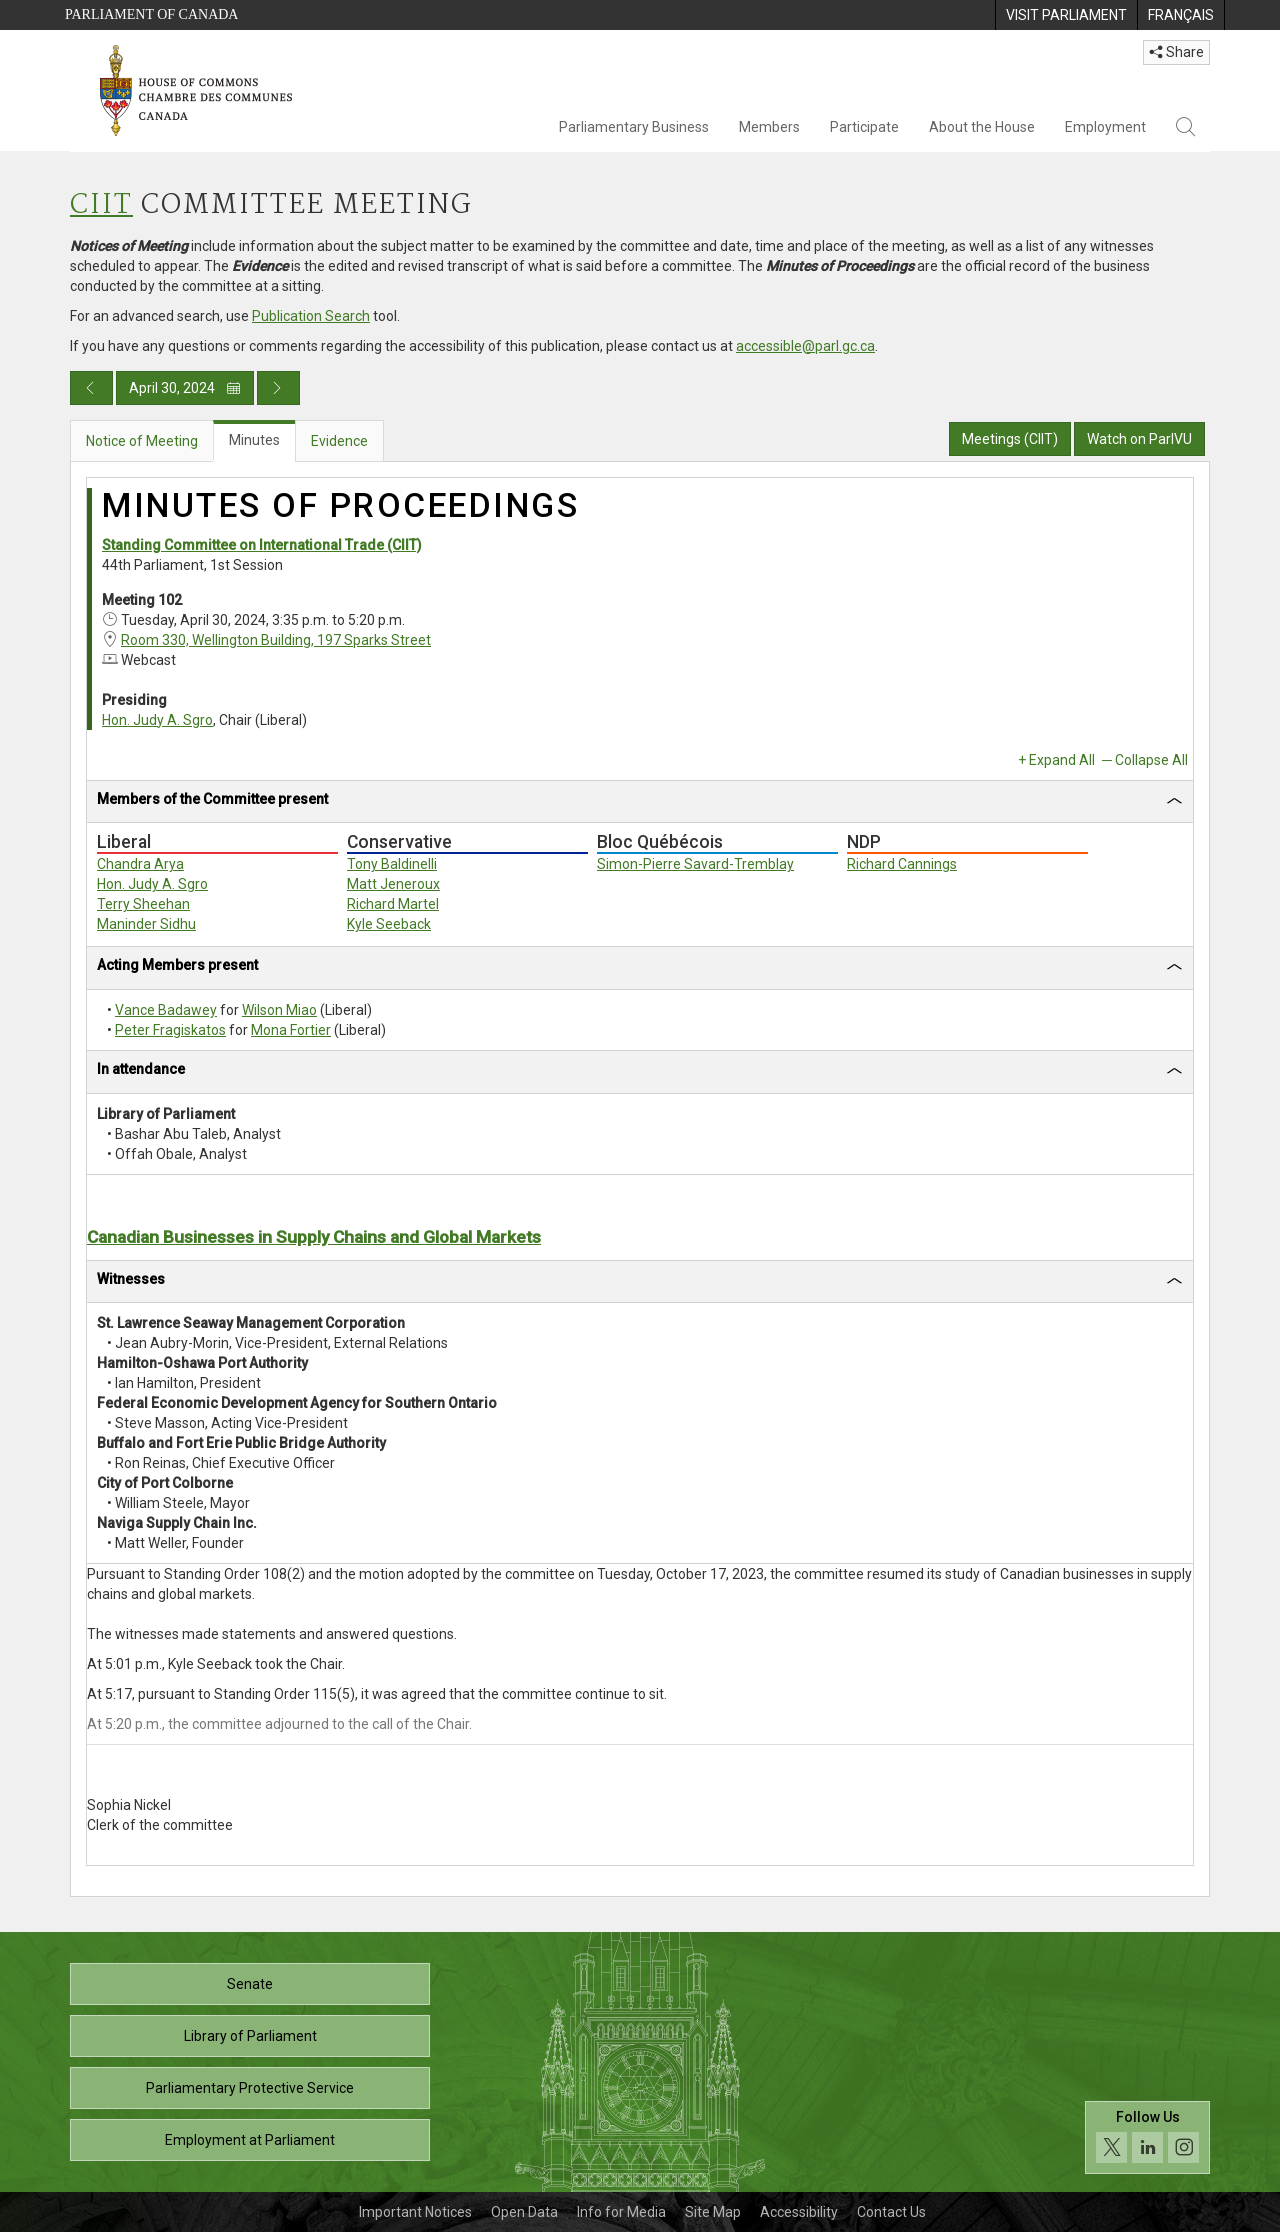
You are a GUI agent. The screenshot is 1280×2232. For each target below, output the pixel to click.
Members (769, 127)
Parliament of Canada (151, 14)
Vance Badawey (166, 1010)
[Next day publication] (278, 388)
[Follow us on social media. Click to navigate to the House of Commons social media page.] (1147, 2137)
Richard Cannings (902, 864)
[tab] (640, 802)
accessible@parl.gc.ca (805, 346)
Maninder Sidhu (146, 924)
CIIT (101, 205)
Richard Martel (393, 904)
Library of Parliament (250, 2036)
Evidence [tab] (339, 441)
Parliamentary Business (634, 127)
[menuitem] (1066, 15)
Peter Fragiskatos (170, 1030)
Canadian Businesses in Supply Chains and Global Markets (314, 1237)
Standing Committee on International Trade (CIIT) (262, 545)
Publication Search (311, 316)
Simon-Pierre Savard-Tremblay (695, 864)
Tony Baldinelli (392, 864)
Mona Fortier (291, 1030)
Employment (1105, 127)
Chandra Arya (140, 864)
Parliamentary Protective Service (250, 2088)
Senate (250, 1984)
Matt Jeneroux (393, 884)
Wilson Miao (279, 1010)
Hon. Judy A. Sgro (157, 720)
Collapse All (1151, 760)
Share (1176, 52)
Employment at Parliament (250, 2140)
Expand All (1062, 760)
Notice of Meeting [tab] (142, 441)
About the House (982, 127)
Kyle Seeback (389, 924)
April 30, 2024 (185, 388)
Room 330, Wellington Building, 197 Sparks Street (276, 640)
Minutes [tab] (254, 440)
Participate (864, 127)
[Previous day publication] (91, 388)
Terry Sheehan (143, 904)
